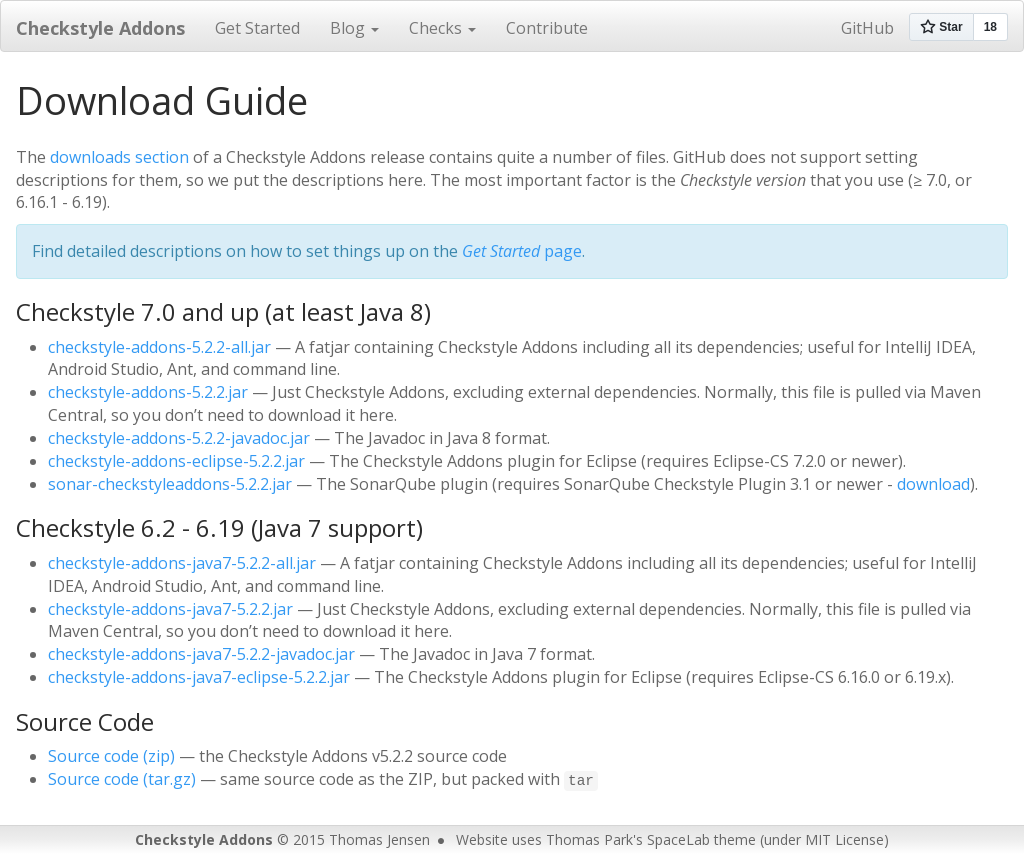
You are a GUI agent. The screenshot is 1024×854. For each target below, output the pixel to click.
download (933, 484)
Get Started (257, 28)
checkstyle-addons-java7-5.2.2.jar (170, 609)
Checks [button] (442, 28)
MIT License (844, 839)
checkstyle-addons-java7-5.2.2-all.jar (182, 563)
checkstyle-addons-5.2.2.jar (148, 392)
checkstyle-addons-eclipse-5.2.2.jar (176, 461)
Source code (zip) (111, 756)
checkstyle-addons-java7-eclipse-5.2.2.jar (199, 677)
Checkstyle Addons (100, 28)
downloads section (119, 157)
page (522, 251)
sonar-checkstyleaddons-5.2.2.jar (170, 484)
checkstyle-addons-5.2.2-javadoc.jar (179, 438)
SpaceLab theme (701, 839)
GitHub (867, 28)
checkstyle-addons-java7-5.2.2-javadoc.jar (201, 654)
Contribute (547, 28)
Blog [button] (354, 28)
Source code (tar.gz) (122, 779)
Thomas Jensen (379, 839)
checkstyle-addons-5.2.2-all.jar (159, 347)
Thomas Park (589, 839)
